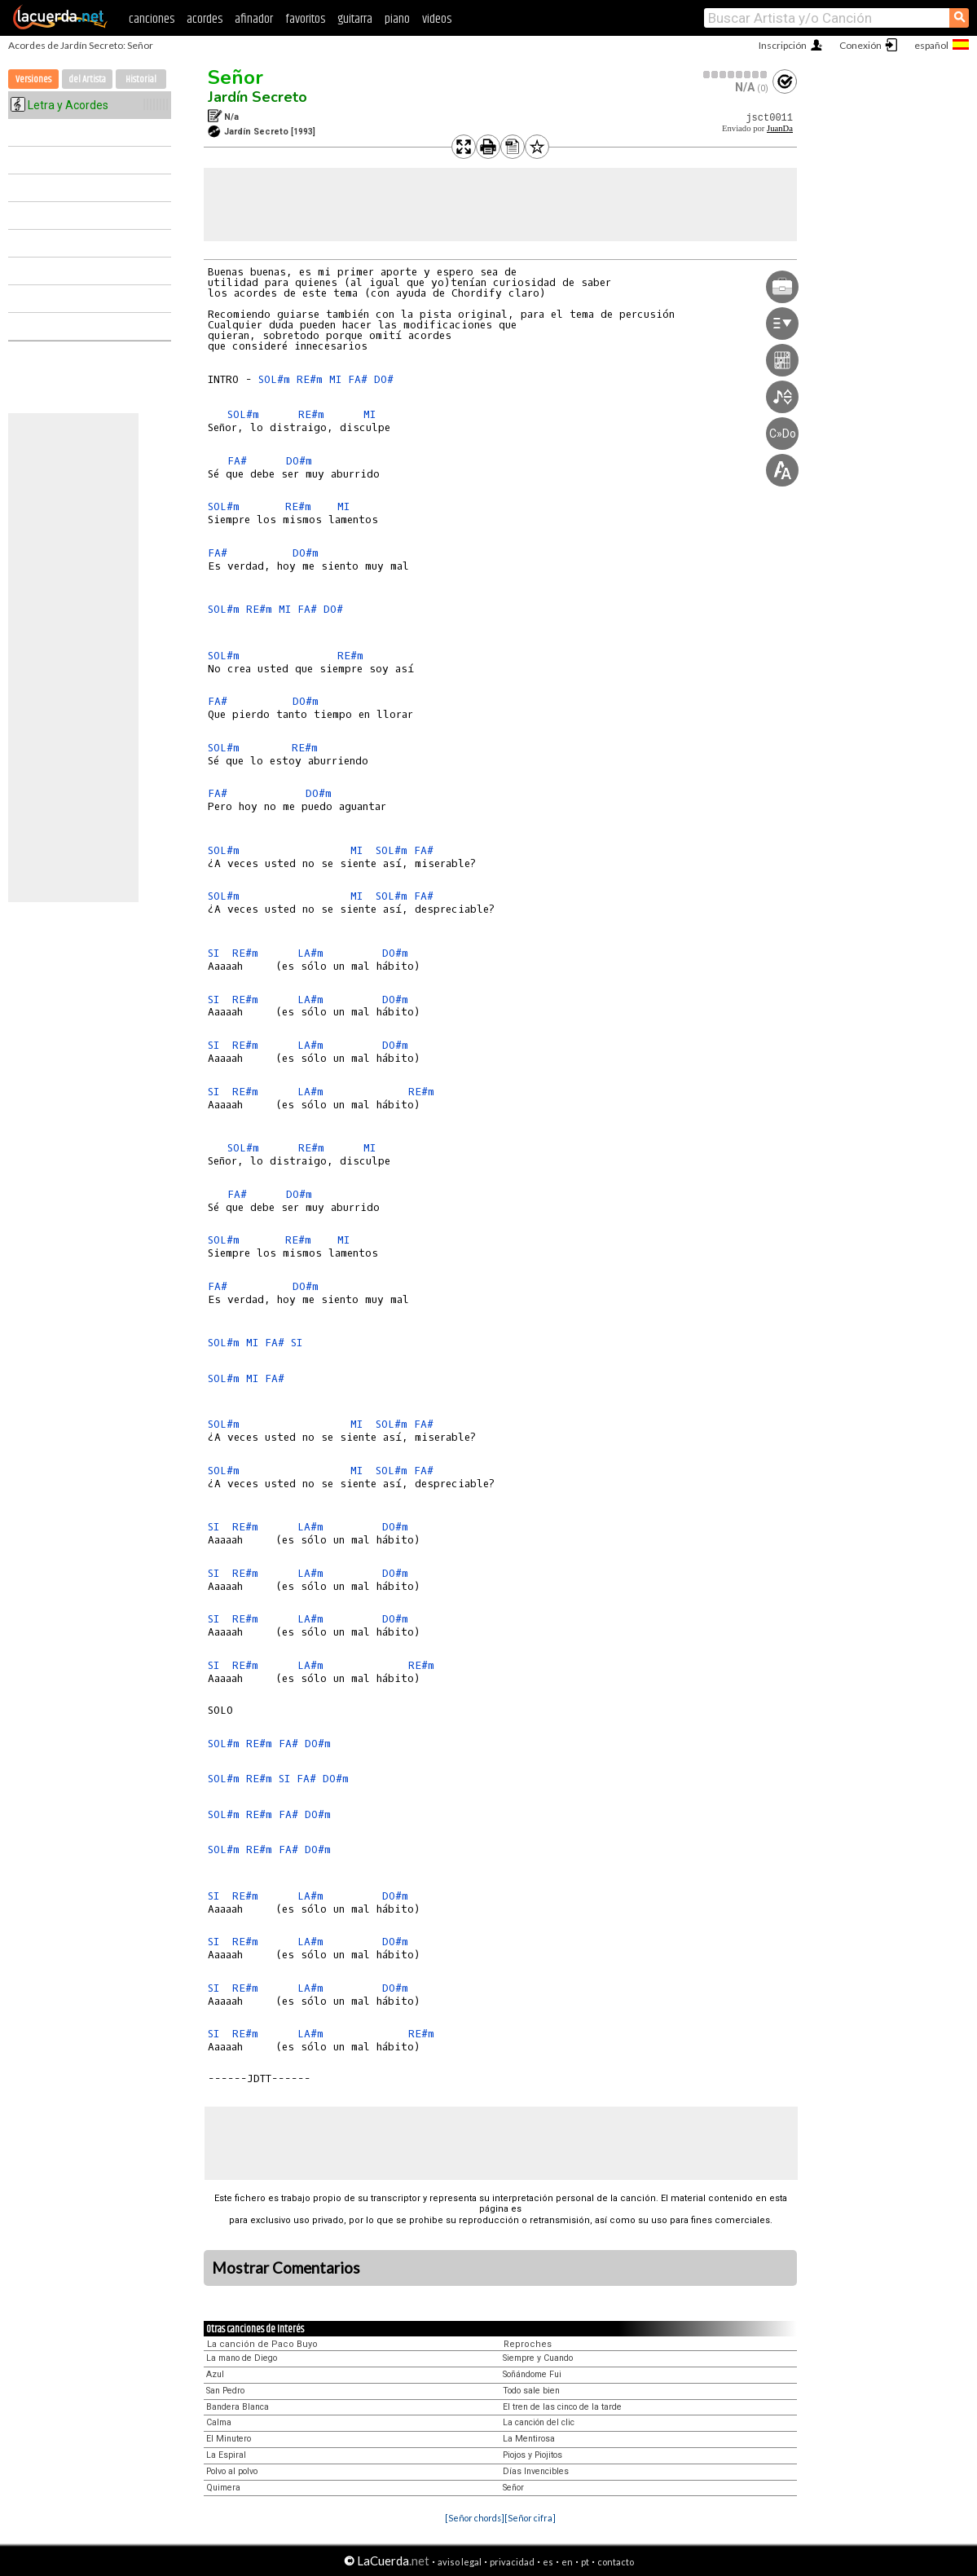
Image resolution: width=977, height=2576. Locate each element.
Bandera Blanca (237, 2407)
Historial (140, 79)
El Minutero (228, 2438)
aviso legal (460, 2561)
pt (585, 2561)
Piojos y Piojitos (532, 2455)
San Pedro (225, 2390)
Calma (218, 2422)
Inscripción (783, 45)
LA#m (310, 953)
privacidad (512, 2561)
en (567, 2561)
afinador (254, 19)
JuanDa (780, 128)
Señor (235, 77)
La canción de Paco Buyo (262, 2344)
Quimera (223, 2487)
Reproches (528, 2344)
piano (397, 19)
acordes (204, 19)
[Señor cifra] (530, 2517)
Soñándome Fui (532, 2374)
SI (213, 953)
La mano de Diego (241, 2358)
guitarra (354, 19)
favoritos (305, 19)
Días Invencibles (536, 2471)
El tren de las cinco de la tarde (562, 2407)
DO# (384, 379)
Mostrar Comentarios (286, 2268)
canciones (151, 19)
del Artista (87, 79)
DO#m (299, 461)
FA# (357, 379)
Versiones (33, 79)
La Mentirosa (529, 2438)
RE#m (310, 379)
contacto (615, 2561)
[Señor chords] (474, 2517)
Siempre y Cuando (538, 2358)
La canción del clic (538, 2422)
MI (335, 379)
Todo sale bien (531, 2390)
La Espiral (226, 2455)
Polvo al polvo (231, 2471)
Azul (215, 2374)
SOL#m (274, 379)
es (548, 2561)
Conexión (860, 45)
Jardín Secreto (257, 97)
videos (436, 19)
